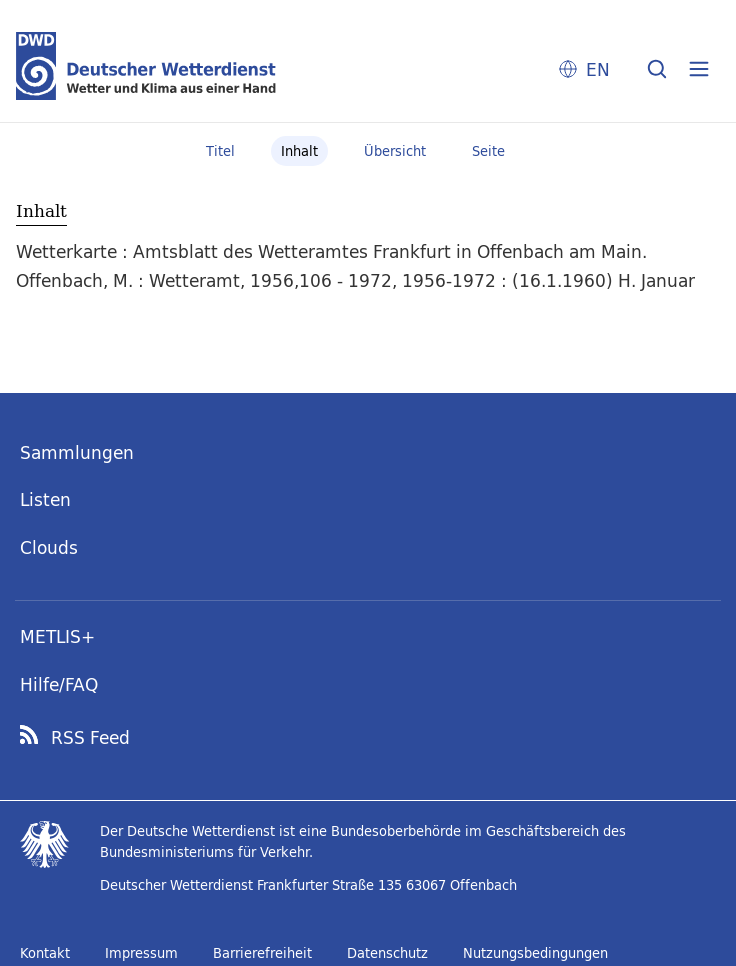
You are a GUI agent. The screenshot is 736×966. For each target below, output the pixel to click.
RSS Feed (90, 738)
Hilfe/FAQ (59, 684)
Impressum (141, 953)
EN (598, 69)
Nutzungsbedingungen (535, 953)
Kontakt (45, 953)
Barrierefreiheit (262, 953)
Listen (45, 499)
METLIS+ (57, 636)
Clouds (49, 547)
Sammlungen (77, 452)
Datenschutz (387, 953)
